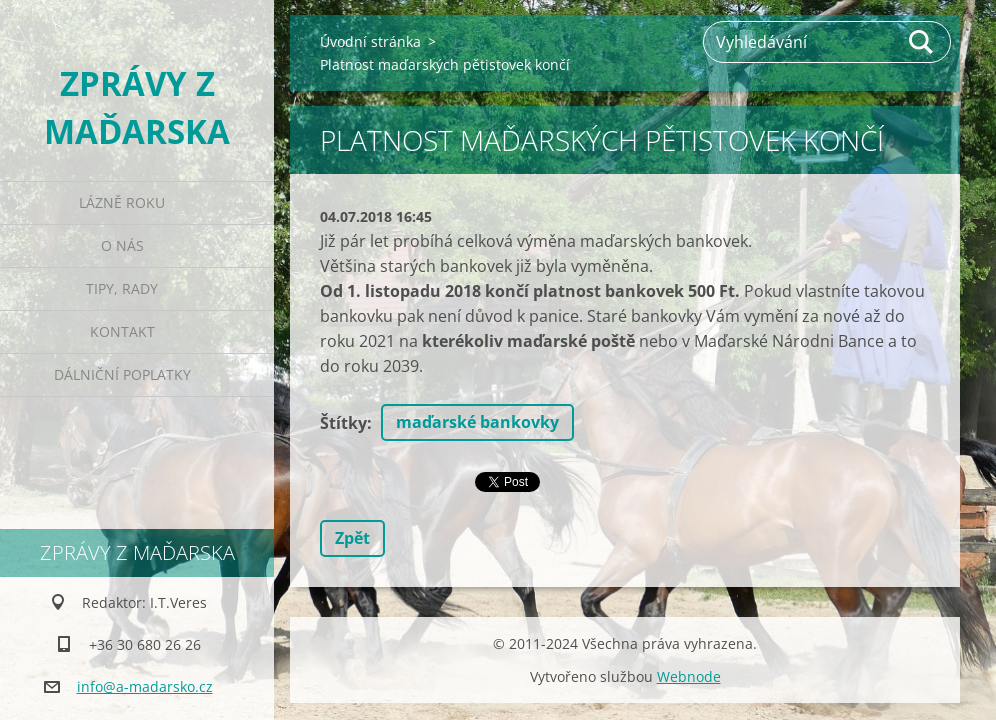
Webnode (689, 676)
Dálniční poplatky (122, 374)
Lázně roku (122, 202)
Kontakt (122, 331)
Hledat (922, 42)
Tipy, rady (122, 288)
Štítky (343, 423)
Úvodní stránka (370, 41)
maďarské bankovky (477, 422)
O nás (122, 245)
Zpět (352, 538)
